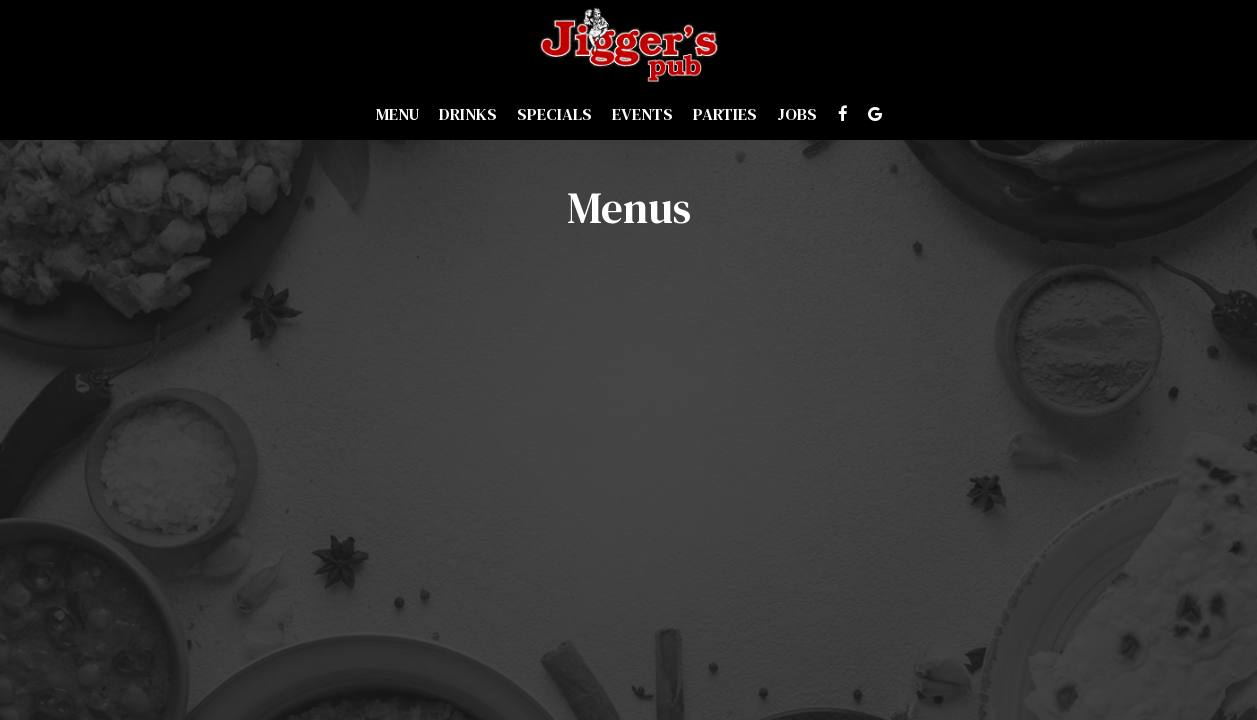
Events (642, 115)
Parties (725, 115)
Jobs (797, 115)
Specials (554, 115)
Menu (397, 115)
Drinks (468, 115)
